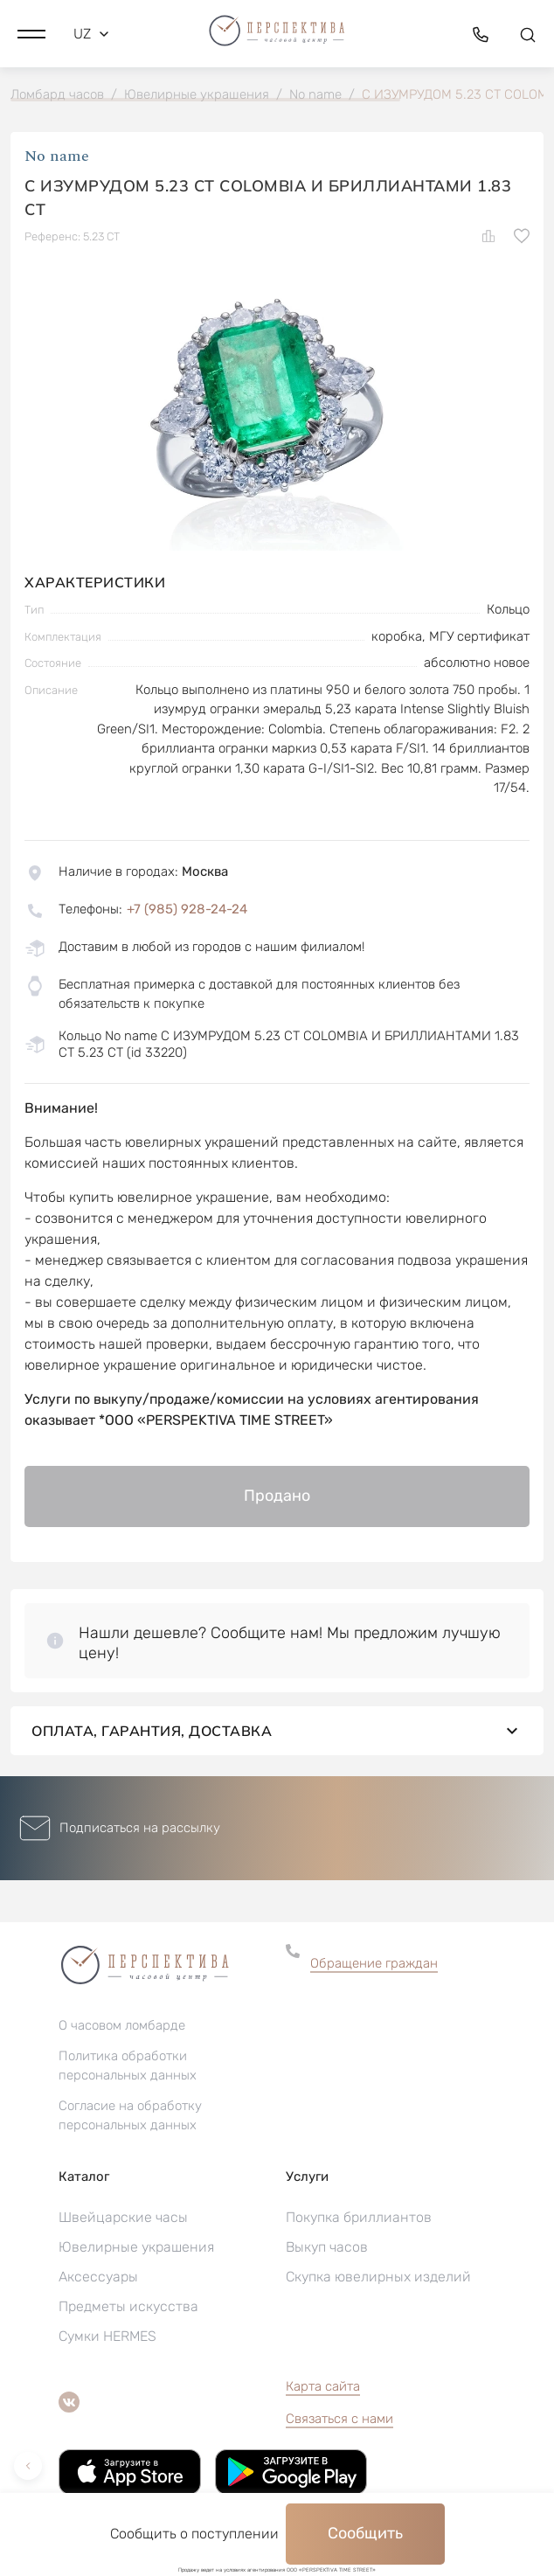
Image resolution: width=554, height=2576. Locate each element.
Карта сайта (323, 2386)
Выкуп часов (327, 2247)
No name (56, 156)
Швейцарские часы (123, 2217)
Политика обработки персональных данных (128, 2065)
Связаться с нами (339, 2419)
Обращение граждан (374, 1963)
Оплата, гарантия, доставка (277, 1730)
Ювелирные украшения (136, 2247)
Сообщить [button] (365, 2533)
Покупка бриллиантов (359, 2217)
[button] (31, 34)
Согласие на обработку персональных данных (130, 2115)
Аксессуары (98, 2276)
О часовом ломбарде (122, 2025)
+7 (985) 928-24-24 (187, 909)
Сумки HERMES (107, 2336)
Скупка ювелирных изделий (378, 2276)
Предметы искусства (128, 2306)
